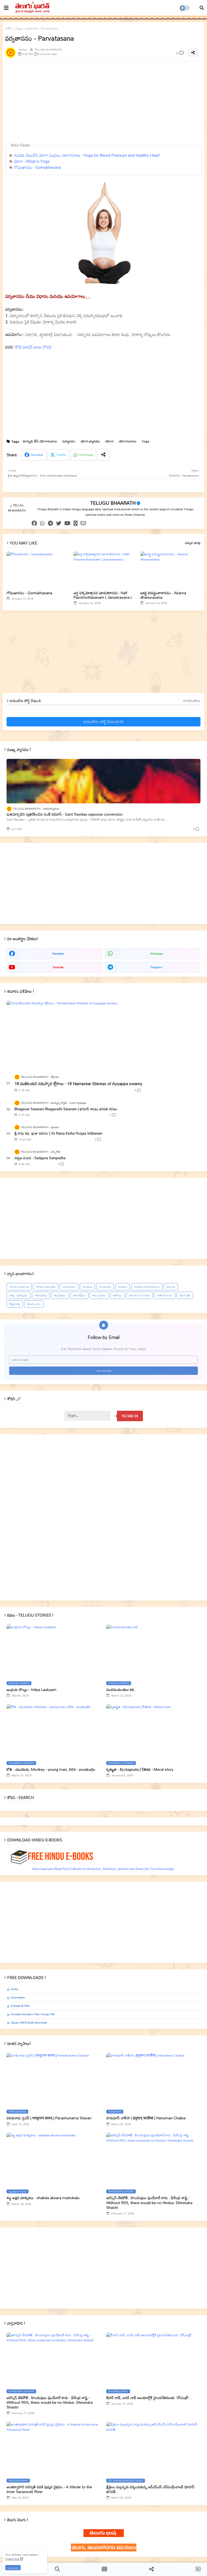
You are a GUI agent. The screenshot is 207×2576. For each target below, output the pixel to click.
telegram (156, 967)
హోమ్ (8, 28)
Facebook (37, 454)
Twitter (61, 454)
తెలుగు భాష (34, 1304)
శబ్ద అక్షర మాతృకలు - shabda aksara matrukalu (43, 2198)
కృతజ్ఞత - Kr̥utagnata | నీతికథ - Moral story (139, 1769)
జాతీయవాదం (164, 1295)
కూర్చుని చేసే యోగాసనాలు (40, 441)
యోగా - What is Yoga (31, 161)
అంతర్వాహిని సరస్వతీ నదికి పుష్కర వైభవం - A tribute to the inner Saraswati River (49, 2489)
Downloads (18, 1997)
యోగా (109, 441)
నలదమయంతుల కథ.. (121, 1689)
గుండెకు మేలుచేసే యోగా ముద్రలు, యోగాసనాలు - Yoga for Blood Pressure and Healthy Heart (87, 155)
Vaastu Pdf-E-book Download (29, 2022)
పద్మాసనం (68, 441)
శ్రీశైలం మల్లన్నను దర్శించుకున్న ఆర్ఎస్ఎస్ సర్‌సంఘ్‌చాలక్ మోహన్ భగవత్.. (150, 2489)
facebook (58, 953)
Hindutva (105, 1287)
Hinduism (69, 1287)
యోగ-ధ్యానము (90, 441)
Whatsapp (86, 454)
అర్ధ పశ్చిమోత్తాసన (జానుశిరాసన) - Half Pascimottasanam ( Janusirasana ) (103, 595)
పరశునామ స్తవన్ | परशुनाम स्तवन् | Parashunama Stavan (49, 2118)
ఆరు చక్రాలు (99, 1295)
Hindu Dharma (19, 1287)
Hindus (87, 1287)
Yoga (18, 28)
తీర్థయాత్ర (14, 1304)
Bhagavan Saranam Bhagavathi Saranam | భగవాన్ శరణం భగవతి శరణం (65, 1109)
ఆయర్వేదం (79, 1295)
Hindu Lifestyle (45, 1287)
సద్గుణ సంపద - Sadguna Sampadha (39, 1158)
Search (130, 1416)
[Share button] (103, 455)
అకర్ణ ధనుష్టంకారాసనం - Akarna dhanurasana (163, 595)
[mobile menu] (6, 8)
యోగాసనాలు (127, 441)
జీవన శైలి (185, 1295)
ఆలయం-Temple (139, 1295)
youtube (58, 967)
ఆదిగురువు (41, 1295)
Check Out (12, 2559)
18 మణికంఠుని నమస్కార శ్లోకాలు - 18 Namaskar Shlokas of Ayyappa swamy (78, 1084)
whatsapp (156, 953)
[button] (202, 8)
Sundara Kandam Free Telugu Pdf (32, 2014)
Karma (171, 1287)
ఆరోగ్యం (117, 1295)
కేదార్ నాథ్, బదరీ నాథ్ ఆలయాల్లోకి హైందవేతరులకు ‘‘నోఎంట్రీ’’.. (148, 2397)
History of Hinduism (147, 1287)
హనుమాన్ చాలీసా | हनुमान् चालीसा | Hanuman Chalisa (146, 2118)
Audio (14, 1989)
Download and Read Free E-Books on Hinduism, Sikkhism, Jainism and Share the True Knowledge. (103, 1868)
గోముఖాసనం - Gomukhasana (37, 167)
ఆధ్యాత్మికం (60, 1295)
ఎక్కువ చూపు (192, 543)
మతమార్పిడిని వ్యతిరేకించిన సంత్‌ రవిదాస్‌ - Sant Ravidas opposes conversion (64, 814)
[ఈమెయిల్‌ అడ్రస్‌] (103, 1360)
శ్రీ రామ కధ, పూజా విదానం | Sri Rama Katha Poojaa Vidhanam (58, 1133)
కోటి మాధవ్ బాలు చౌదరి (33, 347)
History (122, 1287)
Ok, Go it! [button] (13, 2568)
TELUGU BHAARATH (113, 503)
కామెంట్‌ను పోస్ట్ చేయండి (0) (103, 721)
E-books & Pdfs (20, 2006)
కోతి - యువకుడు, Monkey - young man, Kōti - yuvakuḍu (51, 1769)
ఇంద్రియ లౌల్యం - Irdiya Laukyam (31, 1689)
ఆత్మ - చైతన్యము (18, 1295)
